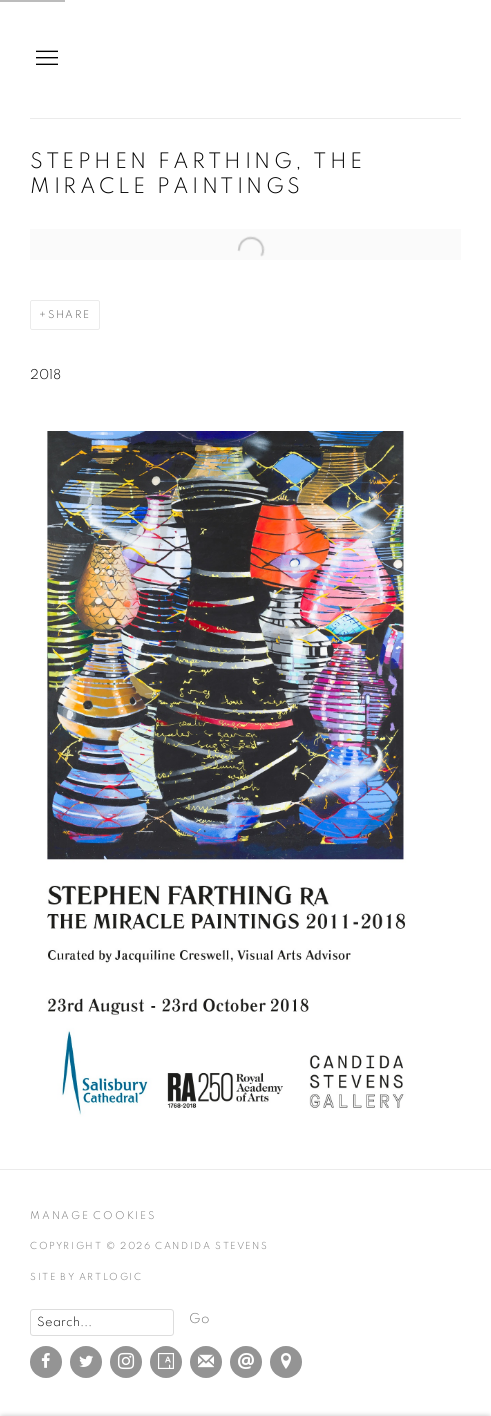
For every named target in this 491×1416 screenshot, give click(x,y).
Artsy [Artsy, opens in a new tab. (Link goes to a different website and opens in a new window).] (166, 1362)
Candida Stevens (391, 59)
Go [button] (199, 1319)
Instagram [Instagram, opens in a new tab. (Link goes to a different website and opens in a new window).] (126, 1362)
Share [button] (69, 314)
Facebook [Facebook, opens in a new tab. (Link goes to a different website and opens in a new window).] (46, 1362)
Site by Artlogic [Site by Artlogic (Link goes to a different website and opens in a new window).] (86, 1277)
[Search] (102, 1322)
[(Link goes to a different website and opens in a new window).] (230, 1123)
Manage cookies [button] (93, 1215)
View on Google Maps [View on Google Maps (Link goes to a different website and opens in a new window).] (286, 1362)
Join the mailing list (206, 1362)
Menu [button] (45, 59)
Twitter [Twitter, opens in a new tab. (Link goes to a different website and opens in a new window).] (86, 1362)
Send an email (246, 1362)
